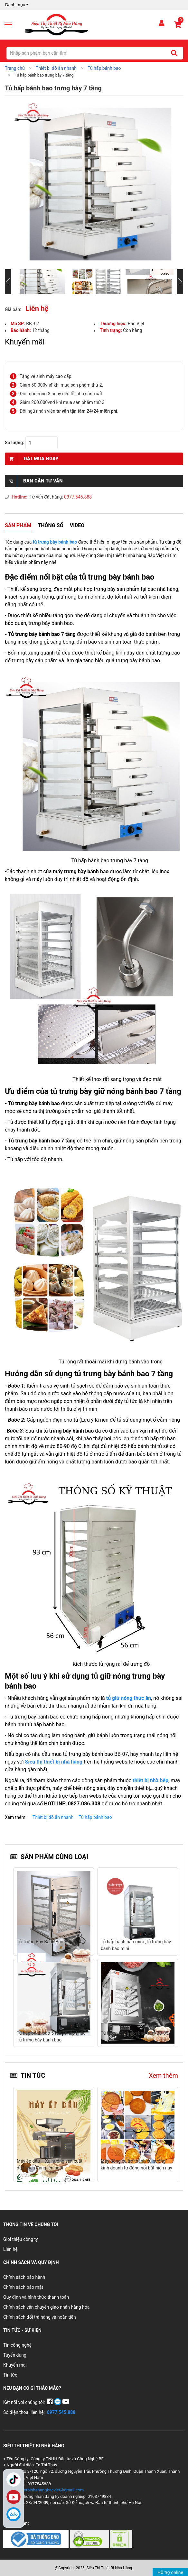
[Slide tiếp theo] (180, 281)
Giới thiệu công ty (20, 2239)
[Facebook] (50, 2402)
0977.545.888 (78, 497)
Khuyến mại (15, 2365)
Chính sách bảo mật (23, 2287)
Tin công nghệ (17, 2345)
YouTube (13, 2497)
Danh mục (17, 4)
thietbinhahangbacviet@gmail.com (51, 2490)
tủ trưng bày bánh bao (55, 542)
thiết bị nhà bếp (150, 1780)
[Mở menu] (11, 24)
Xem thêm (163, 2075)
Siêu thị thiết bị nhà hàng (53, 1762)
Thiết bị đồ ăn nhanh (53, 1817)
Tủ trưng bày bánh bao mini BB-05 (134, 2033)
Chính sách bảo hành (24, 2277)
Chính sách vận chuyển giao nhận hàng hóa (46, 2307)
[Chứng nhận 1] (36, 2539)
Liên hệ (10, 2249)
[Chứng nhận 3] (121, 2539)
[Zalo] (13, 2514)
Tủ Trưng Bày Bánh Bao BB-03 (46, 1941)
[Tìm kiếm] (174, 53)
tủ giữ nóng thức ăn (128, 1698)
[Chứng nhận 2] (90, 2539)
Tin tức (10, 2375)
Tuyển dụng (14, 2355)
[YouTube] (66, 2402)
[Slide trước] (8, 281)
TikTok (13, 2479)
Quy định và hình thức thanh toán (36, 2297)
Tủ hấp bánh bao (95, 1817)
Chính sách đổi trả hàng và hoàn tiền (39, 2317)
